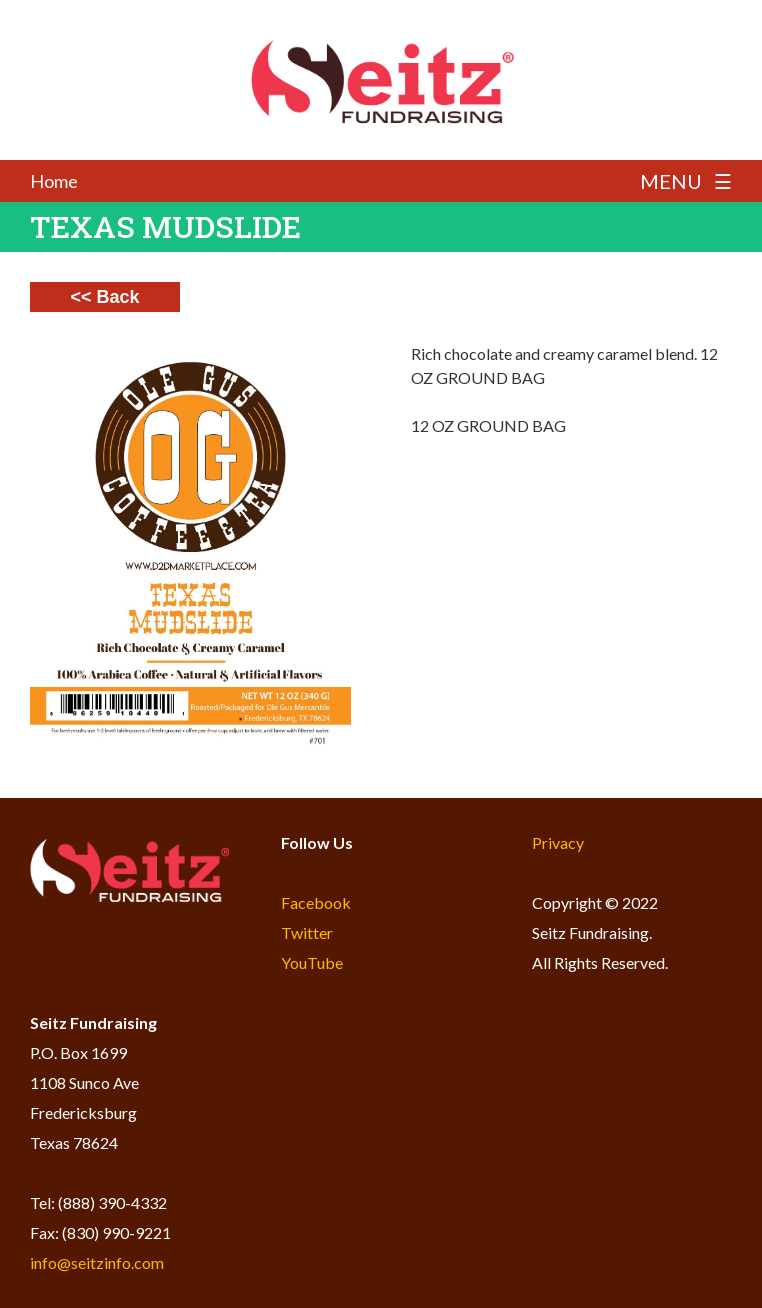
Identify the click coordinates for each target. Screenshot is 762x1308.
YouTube (312, 962)
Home (54, 181)
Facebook (316, 902)
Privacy (558, 842)
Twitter (307, 932)
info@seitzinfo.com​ (97, 1262)
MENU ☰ (686, 181)
